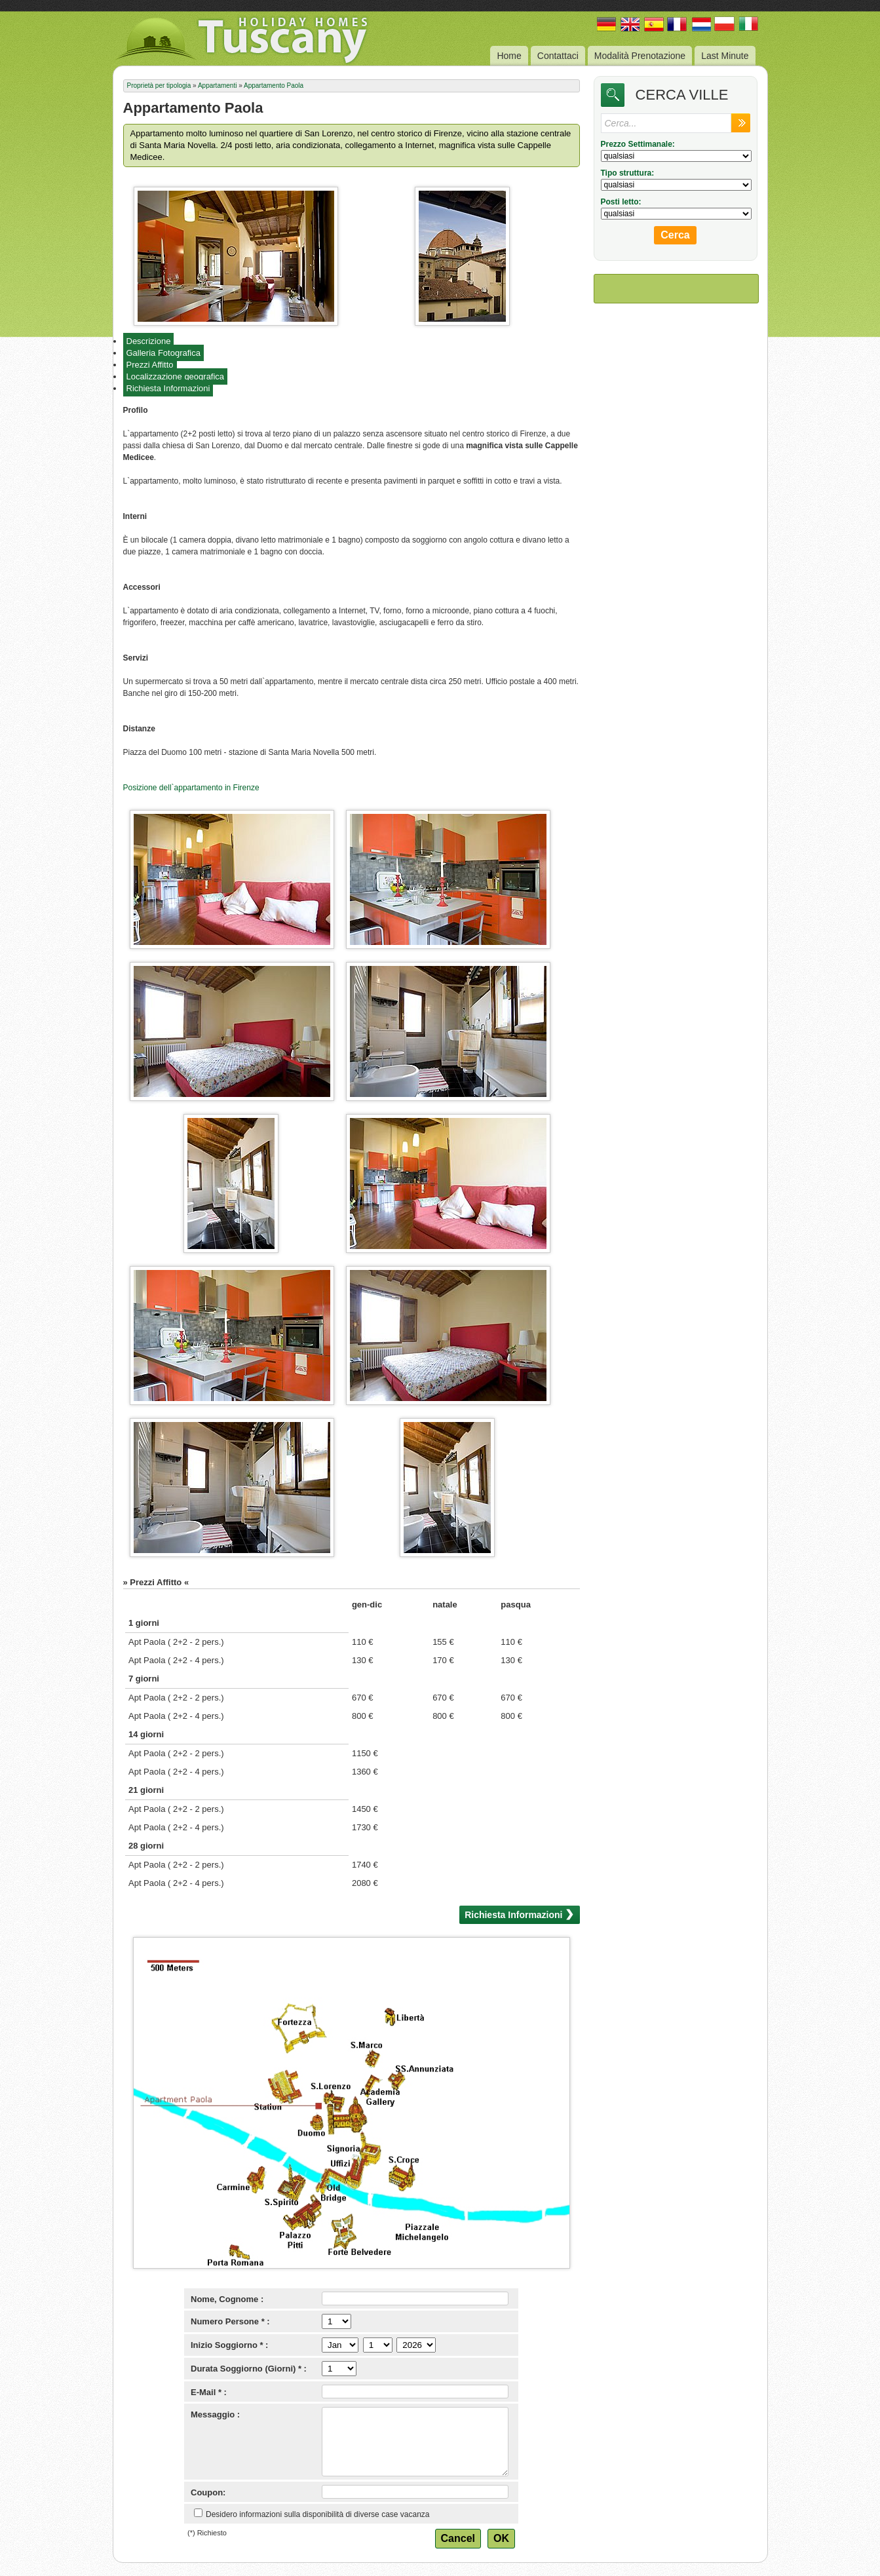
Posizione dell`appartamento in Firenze (191, 787)
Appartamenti (217, 85)
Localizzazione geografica (175, 376)
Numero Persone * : (230, 2321)
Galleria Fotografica (163, 353)
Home (509, 55)
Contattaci (558, 55)
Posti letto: (621, 201)
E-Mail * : (209, 2392)
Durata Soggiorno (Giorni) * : (249, 2369)
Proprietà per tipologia (159, 85)
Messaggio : (215, 2414)
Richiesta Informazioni (168, 388)
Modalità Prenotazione (639, 55)
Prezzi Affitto (150, 365)
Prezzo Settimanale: (638, 144)
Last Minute (724, 55)
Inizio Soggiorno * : (229, 2345)
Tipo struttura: (628, 173)
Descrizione (148, 341)
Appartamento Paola (273, 85)
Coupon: (208, 2492)
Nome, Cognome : (227, 2299)
